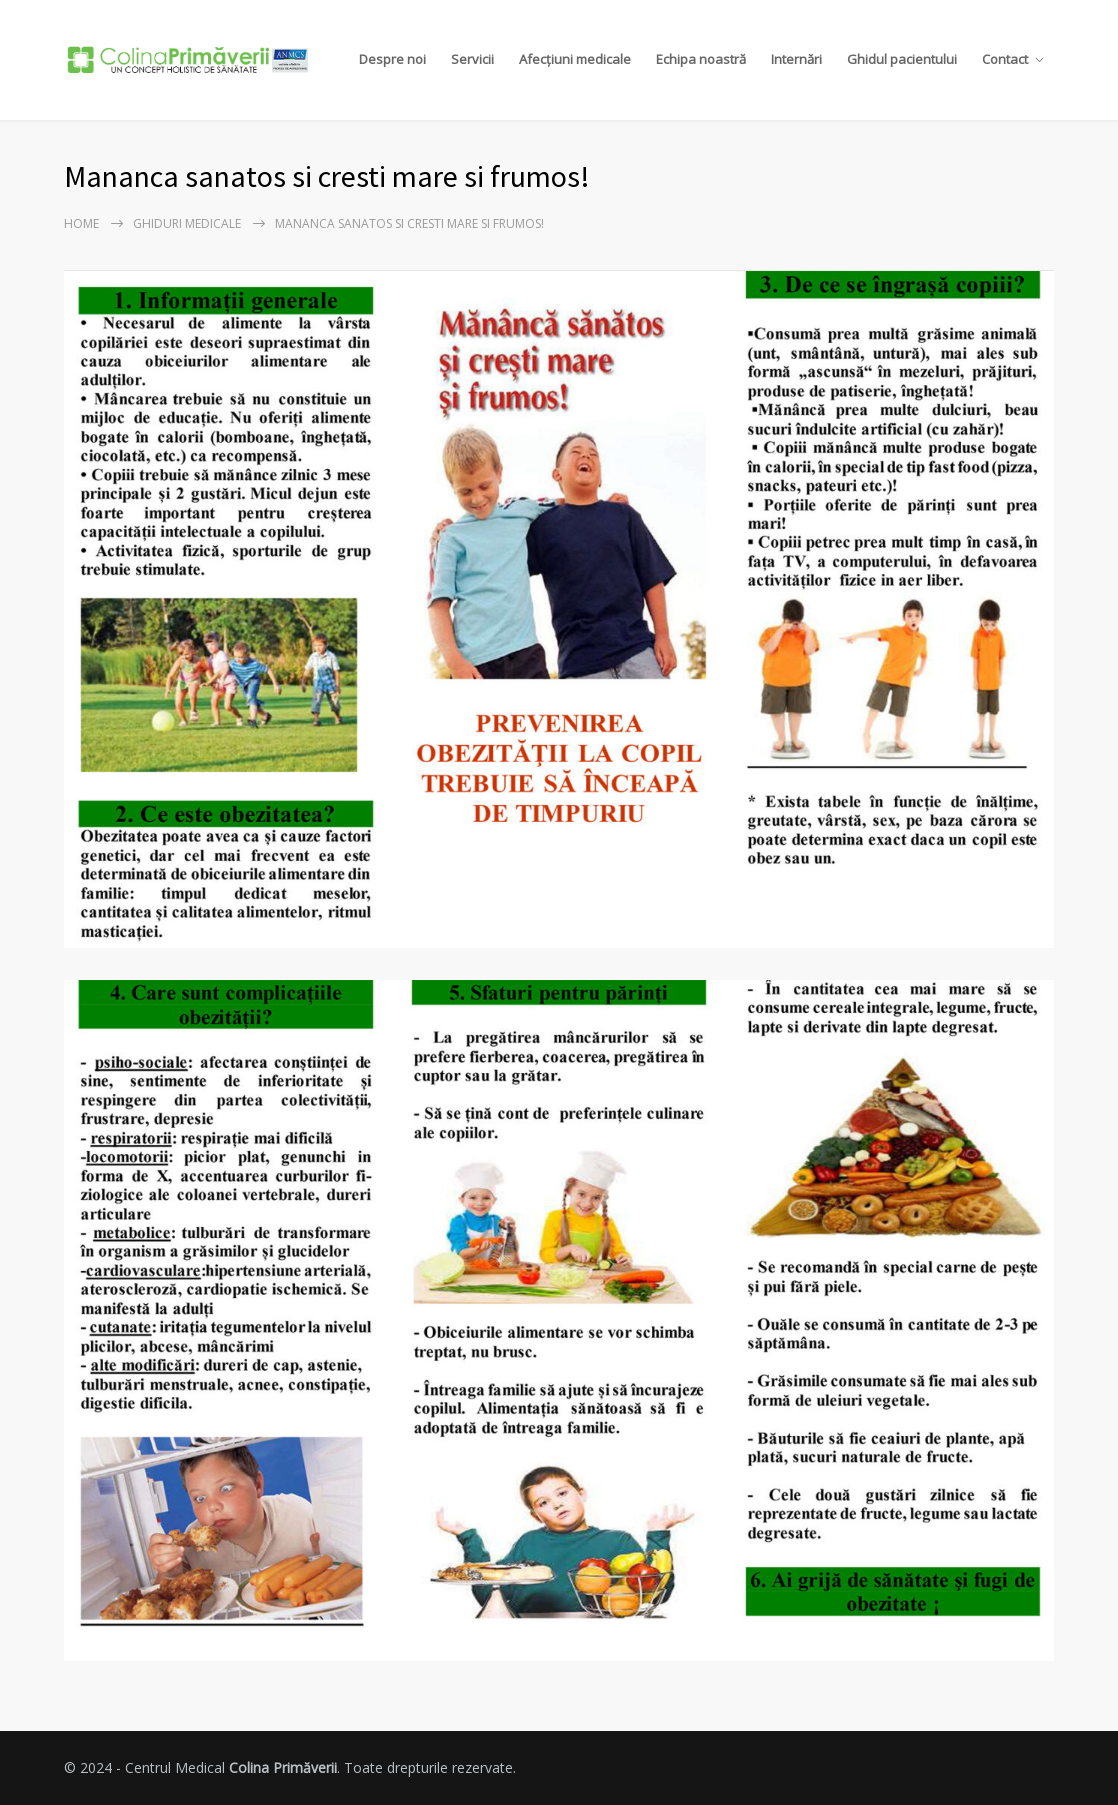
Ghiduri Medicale (187, 223)
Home (81, 223)
